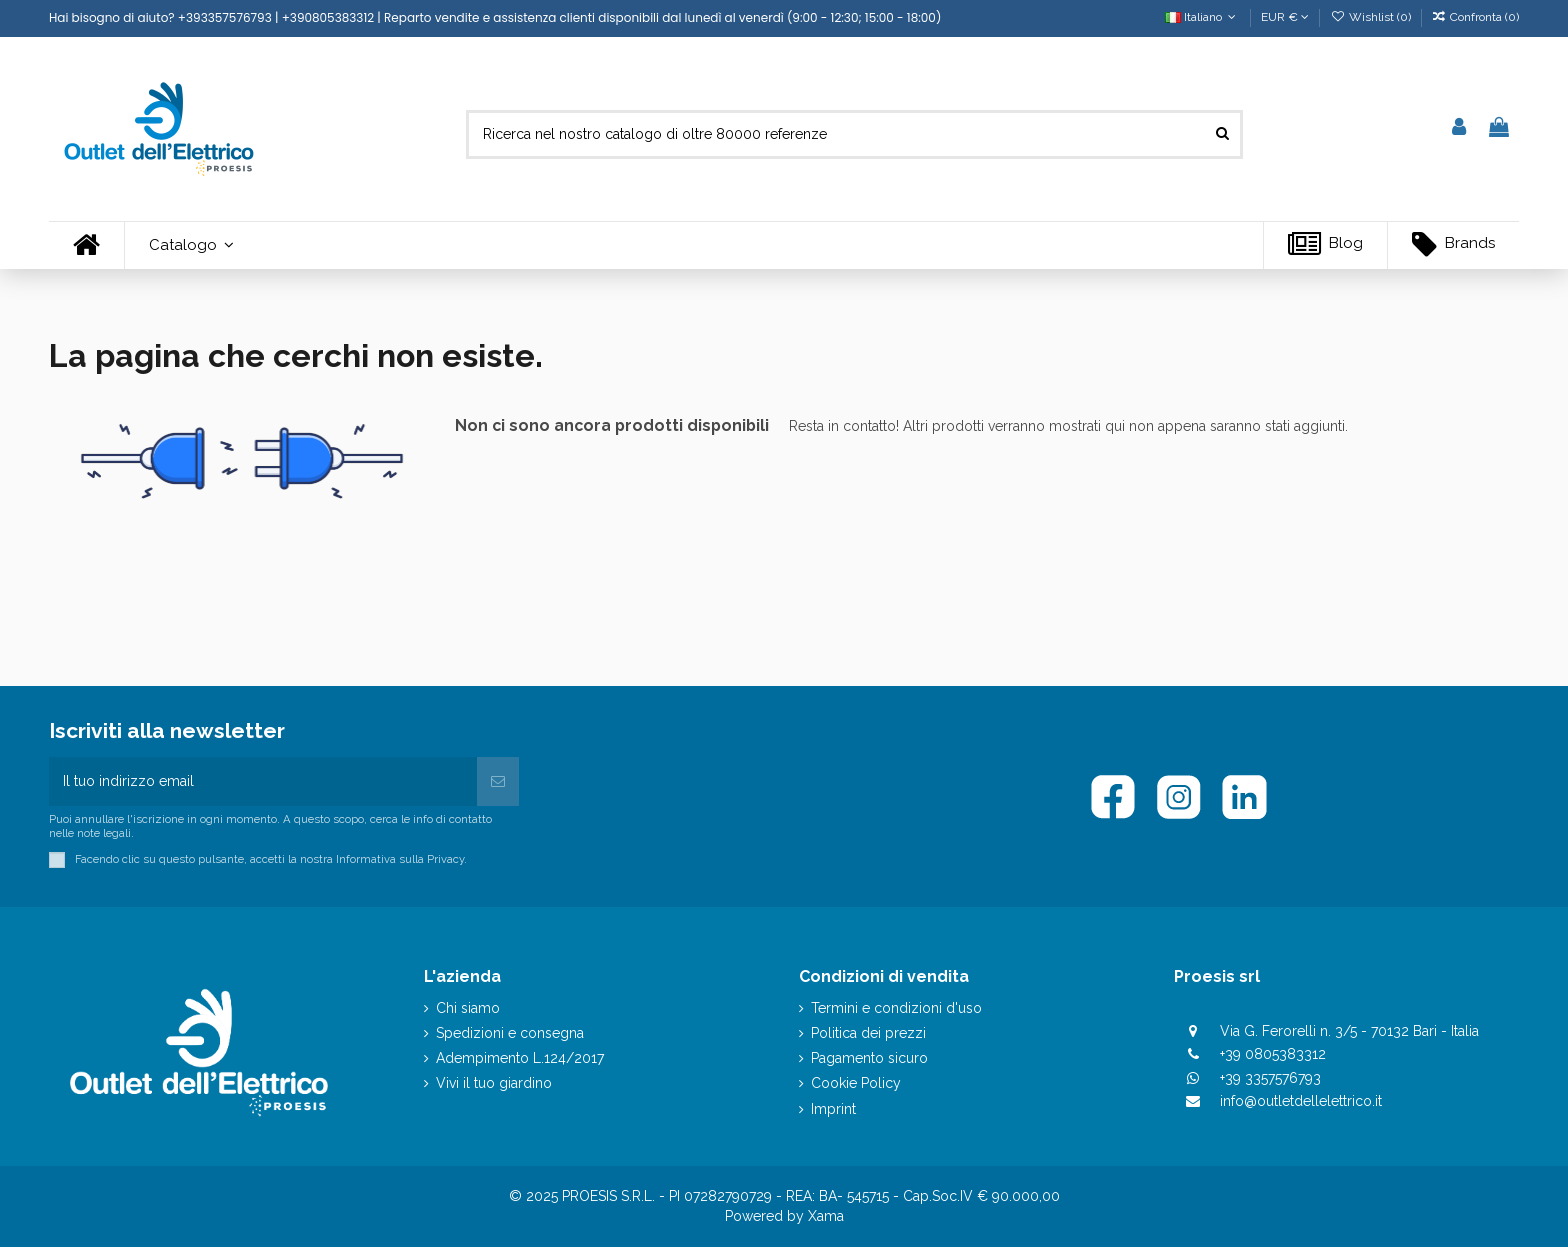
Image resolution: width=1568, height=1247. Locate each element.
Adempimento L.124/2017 (520, 1058)
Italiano (1202, 17)
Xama (826, 1216)
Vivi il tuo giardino (494, 1083)
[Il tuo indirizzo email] (263, 781)
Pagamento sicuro (869, 1058)
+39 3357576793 (1270, 1078)
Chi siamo (468, 1008)
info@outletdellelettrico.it (1301, 1101)
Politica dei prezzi (868, 1033)
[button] (191, 245)
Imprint (833, 1109)
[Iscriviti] (498, 781)
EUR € (1285, 17)
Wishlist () (1371, 17)
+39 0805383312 (1273, 1054)
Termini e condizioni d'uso (896, 1008)
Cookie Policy (856, 1083)
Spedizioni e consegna (510, 1033)
